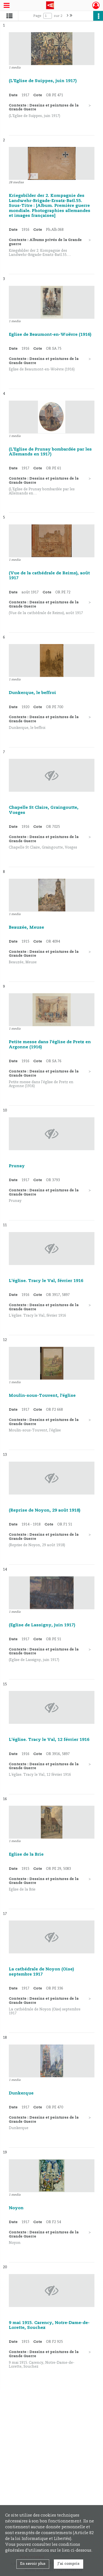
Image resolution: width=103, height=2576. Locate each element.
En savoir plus (33, 2564)
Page (37, 16)
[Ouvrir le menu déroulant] (7, 6)
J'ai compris (68, 2564)
